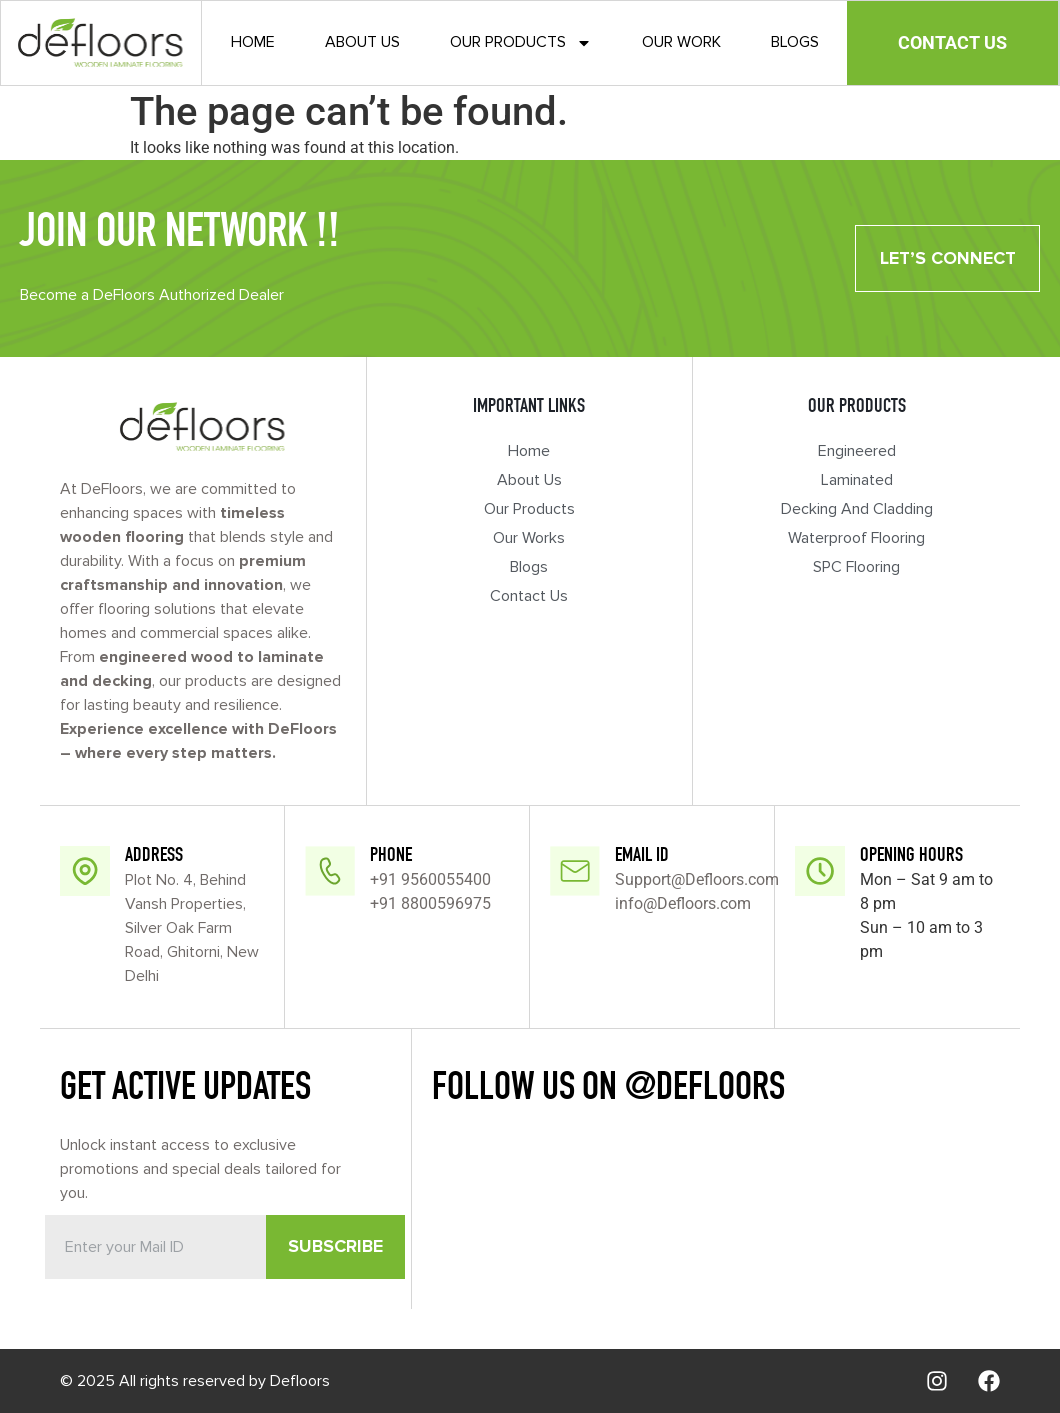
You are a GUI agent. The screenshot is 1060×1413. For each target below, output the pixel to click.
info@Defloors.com (683, 903)
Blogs (795, 43)
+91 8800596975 (430, 903)
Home (253, 43)
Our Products (521, 44)
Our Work (681, 43)
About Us (362, 43)
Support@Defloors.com (697, 879)
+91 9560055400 (430, 879)
